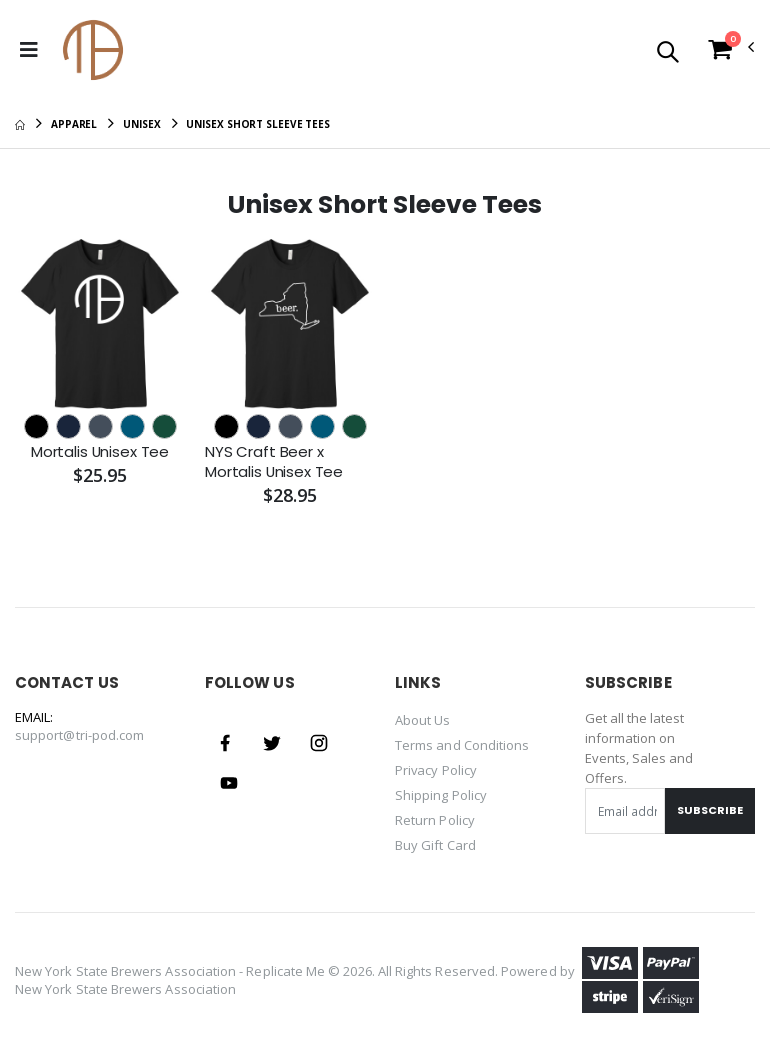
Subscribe (710, 810)
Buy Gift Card (435, 840)
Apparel (74, 124)
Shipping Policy (441, 792)
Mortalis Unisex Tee (99, 452)
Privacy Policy (436, 768)
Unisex (141, 124)
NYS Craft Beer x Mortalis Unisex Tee (274, 462)
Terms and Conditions (462, 744)
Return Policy (435, 816)
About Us (423, 720)
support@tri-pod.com (79, 735)
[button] (667, 53)
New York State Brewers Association (125, 983)
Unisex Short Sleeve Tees (258, 124)
